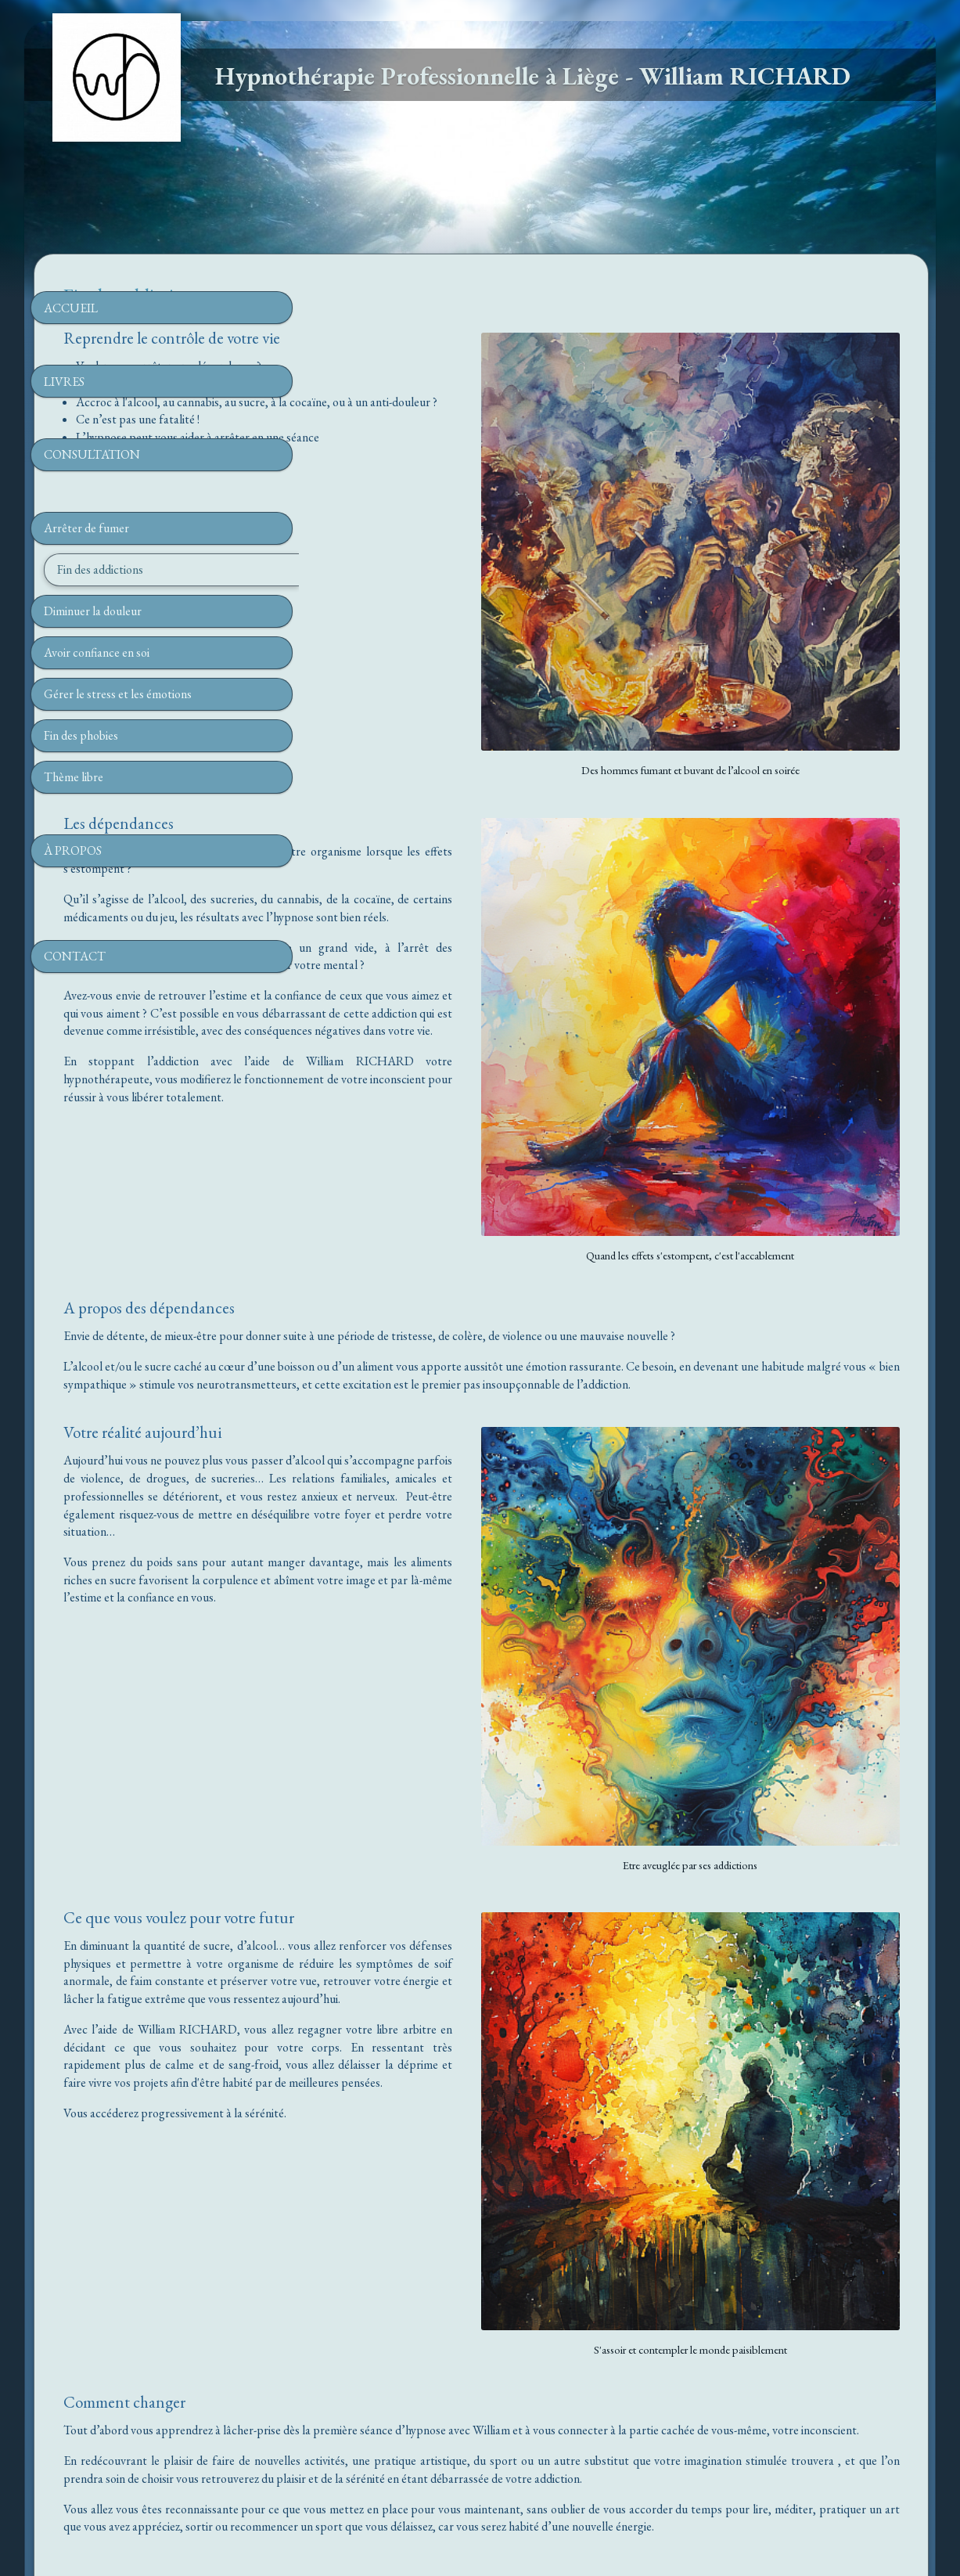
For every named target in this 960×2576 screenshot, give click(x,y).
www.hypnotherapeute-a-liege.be (480, 2432)
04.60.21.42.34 (487, 472)
